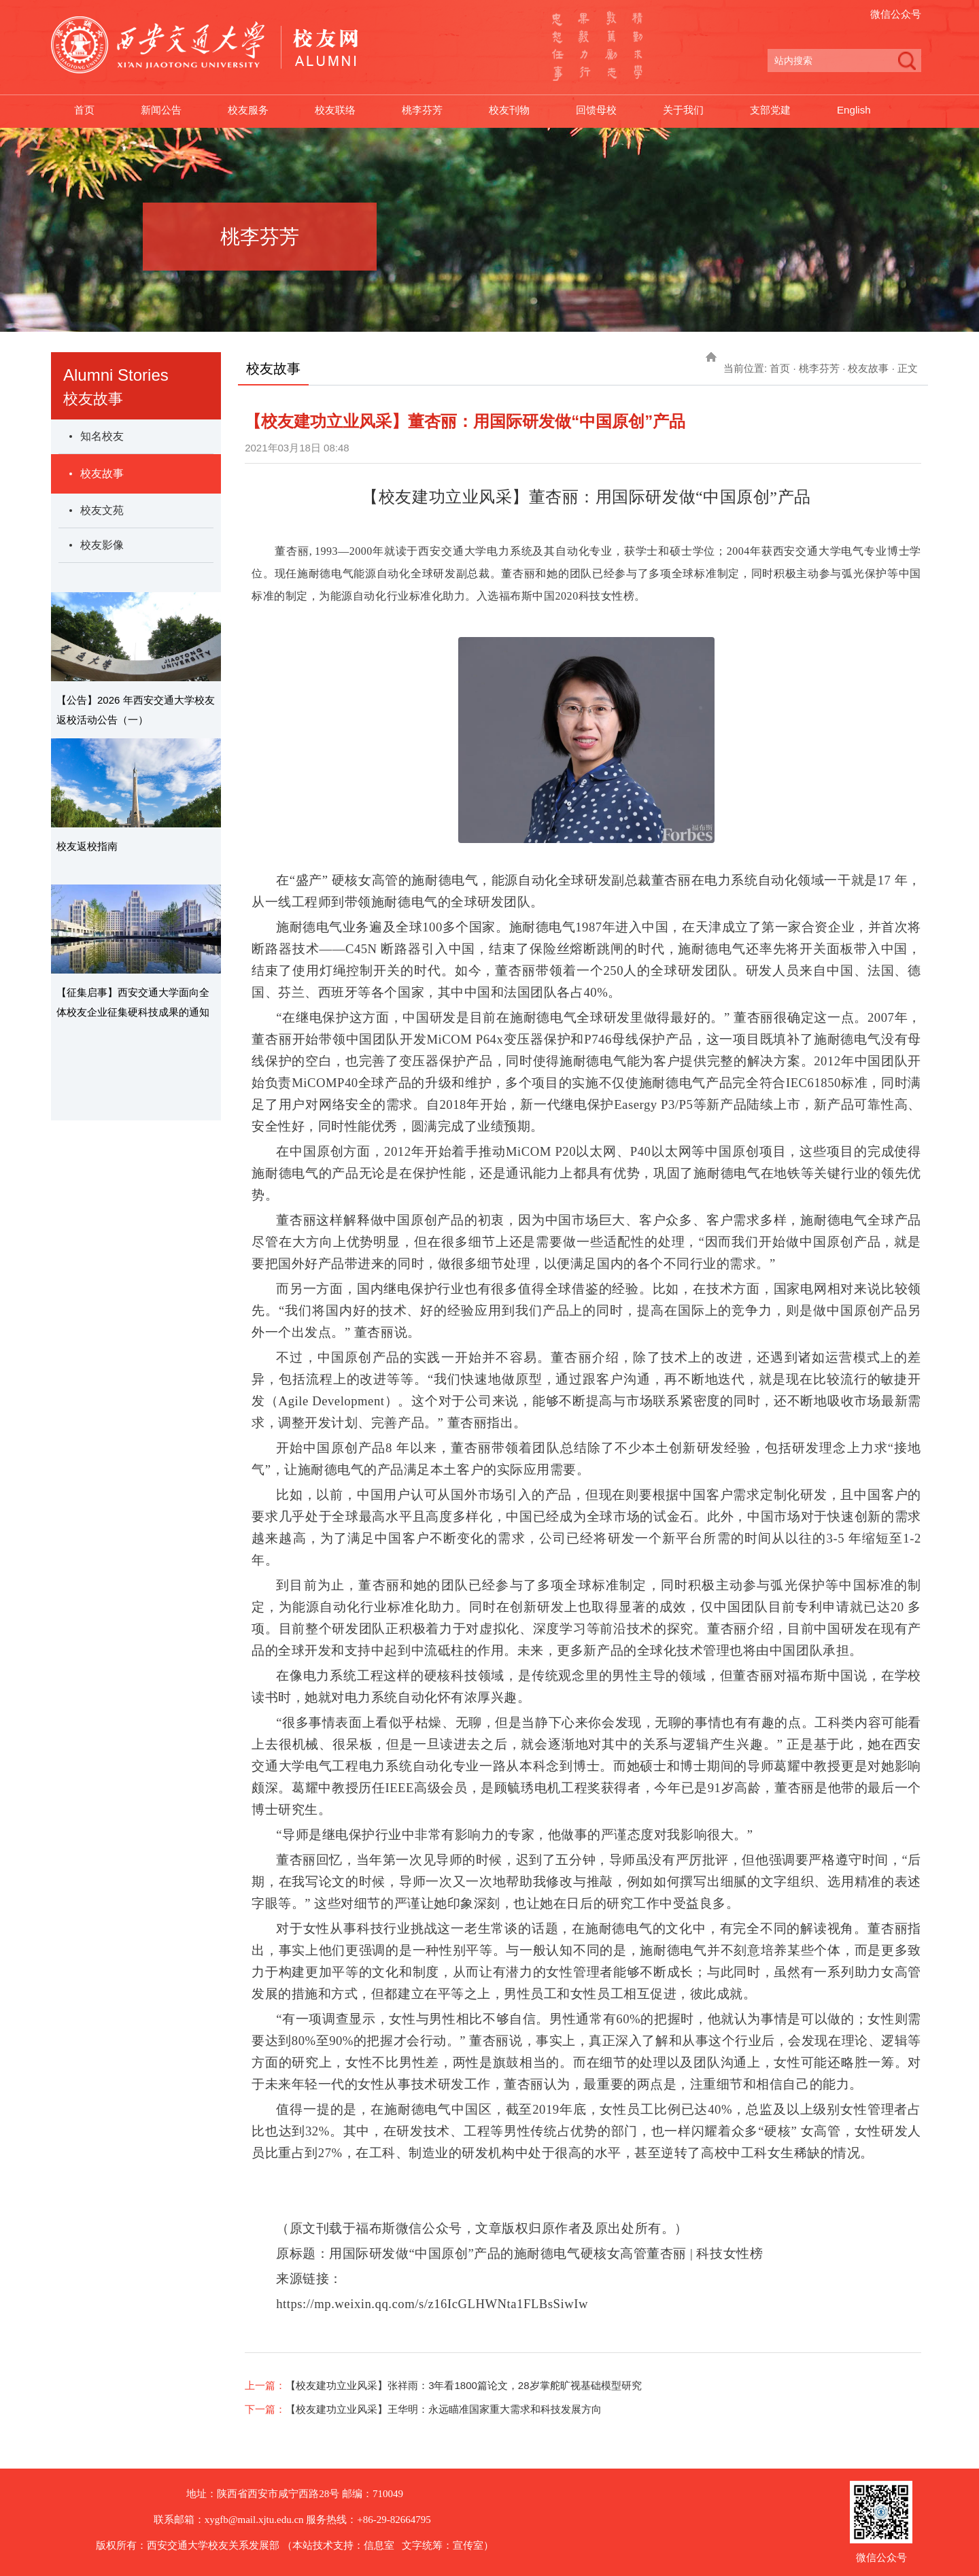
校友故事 (102, 473)
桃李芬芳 (433, 111)
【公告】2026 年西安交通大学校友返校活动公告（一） (135, 709)
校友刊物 (523, 111)
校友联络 (343, 111)
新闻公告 (164, 111)
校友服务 (253, 111)
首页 (85, 111)
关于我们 (702, 111)
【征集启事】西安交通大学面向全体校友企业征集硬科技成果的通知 (132, 1002)
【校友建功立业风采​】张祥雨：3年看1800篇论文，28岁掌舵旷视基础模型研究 (463, 2385)
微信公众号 (895, 14)
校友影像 (102, 545)
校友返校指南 (87, 846)
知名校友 (102, 436)
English (877, 111)
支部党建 (792, 111)
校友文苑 (102, 510)
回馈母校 (612, 111)
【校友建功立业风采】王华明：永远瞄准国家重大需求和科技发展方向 (444, 2409)
